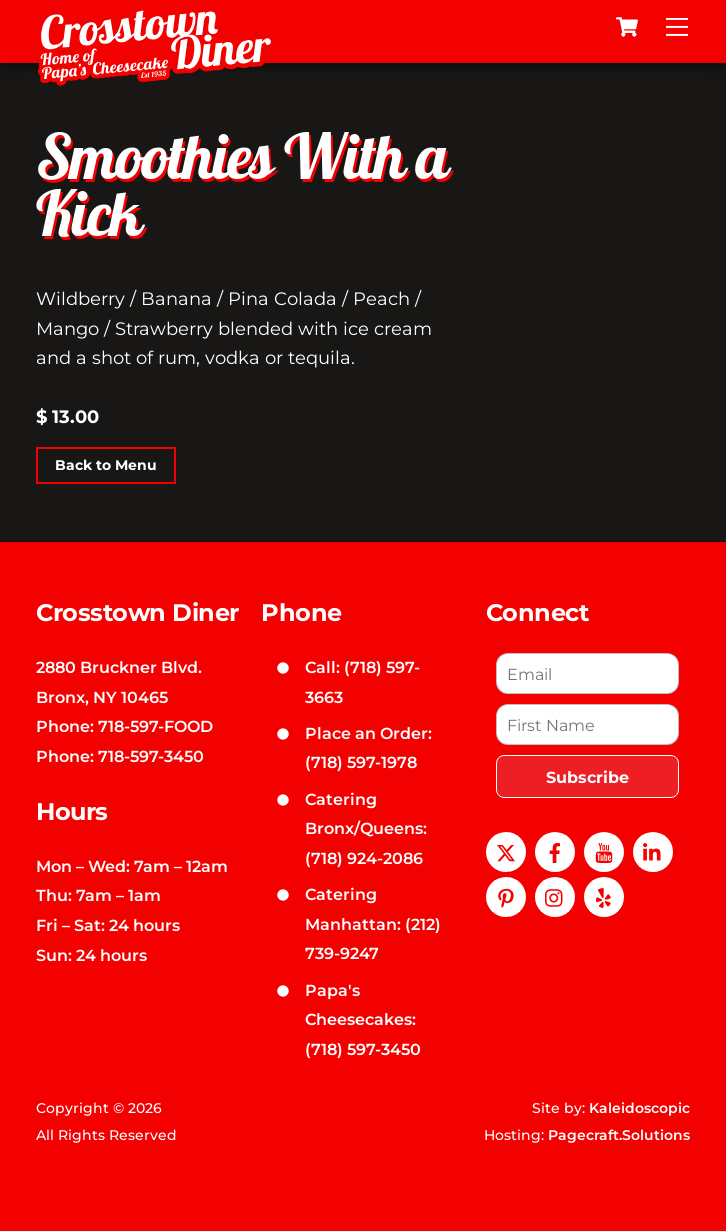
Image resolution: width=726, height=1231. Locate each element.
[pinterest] (506, 896)
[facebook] (555, 851)
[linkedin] (653, 851)
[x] (506, 851)
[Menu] (677, 27)
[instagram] (555, 896)
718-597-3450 (151, 756)
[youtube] (604, 851)
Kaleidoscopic (639, 1108)
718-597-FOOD (155, 726)
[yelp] (604, 896)
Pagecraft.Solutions (619, 1135)
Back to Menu (106, 465)
